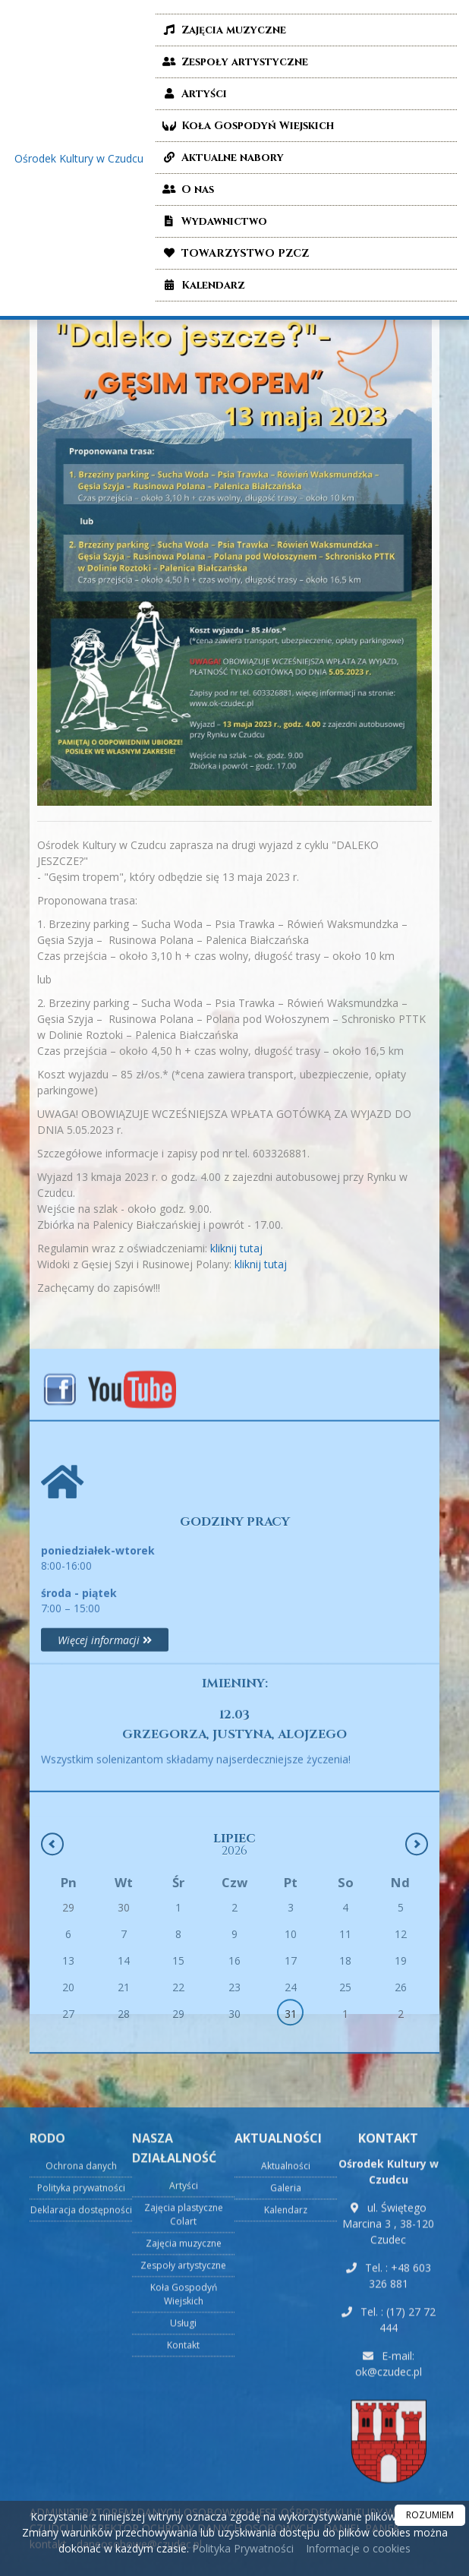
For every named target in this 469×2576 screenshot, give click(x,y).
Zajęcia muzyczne (222, 30)
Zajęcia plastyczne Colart (183, 2453)
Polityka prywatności (81, 2426)
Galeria (285, 2426)
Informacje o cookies (358, 2548)
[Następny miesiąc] (416, 1945)
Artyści (193, 94)
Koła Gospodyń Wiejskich (246, 126)
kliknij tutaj (220, 1248)
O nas (186, 189)
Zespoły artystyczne (233, 62)
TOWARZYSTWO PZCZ (234, 253)
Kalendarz (202, 285)
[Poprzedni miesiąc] (52, 1945)
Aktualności (285, 2404)
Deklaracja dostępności (81, 2448)
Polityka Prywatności (241, 2548)
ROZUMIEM (430, 2514)
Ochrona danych (81, 2404)
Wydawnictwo (213, 221)
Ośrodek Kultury (78, 158)
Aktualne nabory (221, 158)
